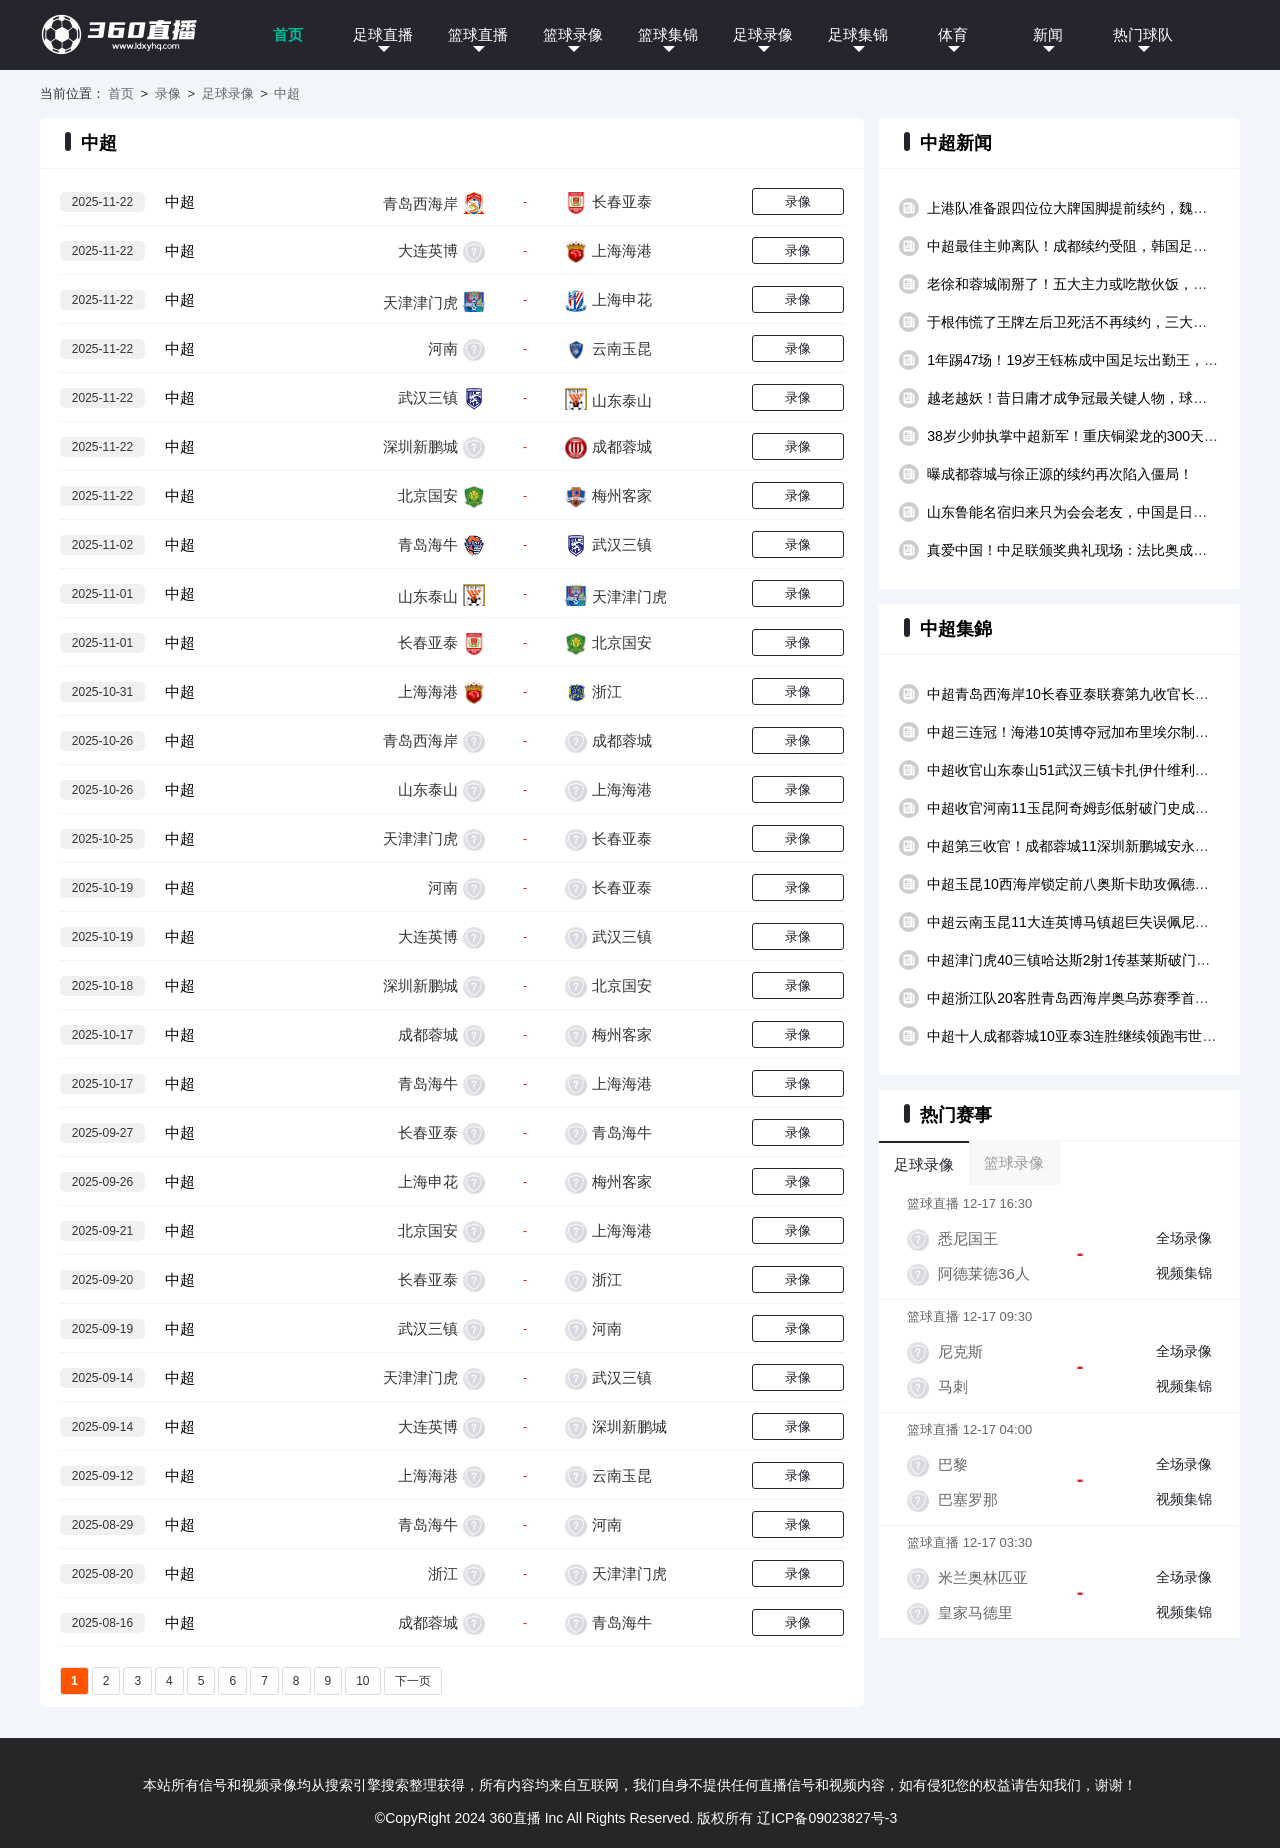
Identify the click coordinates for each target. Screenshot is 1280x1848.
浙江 (607, 691)
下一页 (413, 1681)
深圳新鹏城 (420, 446)
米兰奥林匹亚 (983, 1577)
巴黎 (953, 1464)
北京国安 (428, 495)
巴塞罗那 (968, 1499)
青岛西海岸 (420, 202)
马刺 (953, 1386)
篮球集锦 (668, 34)
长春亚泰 (622, 201)
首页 (288, 34)
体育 (953, 34)
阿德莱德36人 (984, 1273)
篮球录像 (573, 34)
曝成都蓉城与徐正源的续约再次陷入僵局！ (1060, 474)
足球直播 (383, 34)
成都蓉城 (622, 446)
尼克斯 (960, 1351)
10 (362, 1681)
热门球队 (1143, 34)
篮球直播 (478, 34)
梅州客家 (622, 495)
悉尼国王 (968, 1238)
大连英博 (428, 250)
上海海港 (622, 250)
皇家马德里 (975, 1612)
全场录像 (1184, 1238)
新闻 (1048, 34)
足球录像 (763, 34)
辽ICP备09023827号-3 (827, 1818)
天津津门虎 (420, 302)
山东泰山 (622, 400)
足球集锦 (858, 34)
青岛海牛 (428, 544)
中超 (287, 93)
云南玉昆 (622, 348)
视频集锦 (1184, 1273)
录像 (168, 93)
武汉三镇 (428, 397)
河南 (443, 348)
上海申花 (622, 299)
